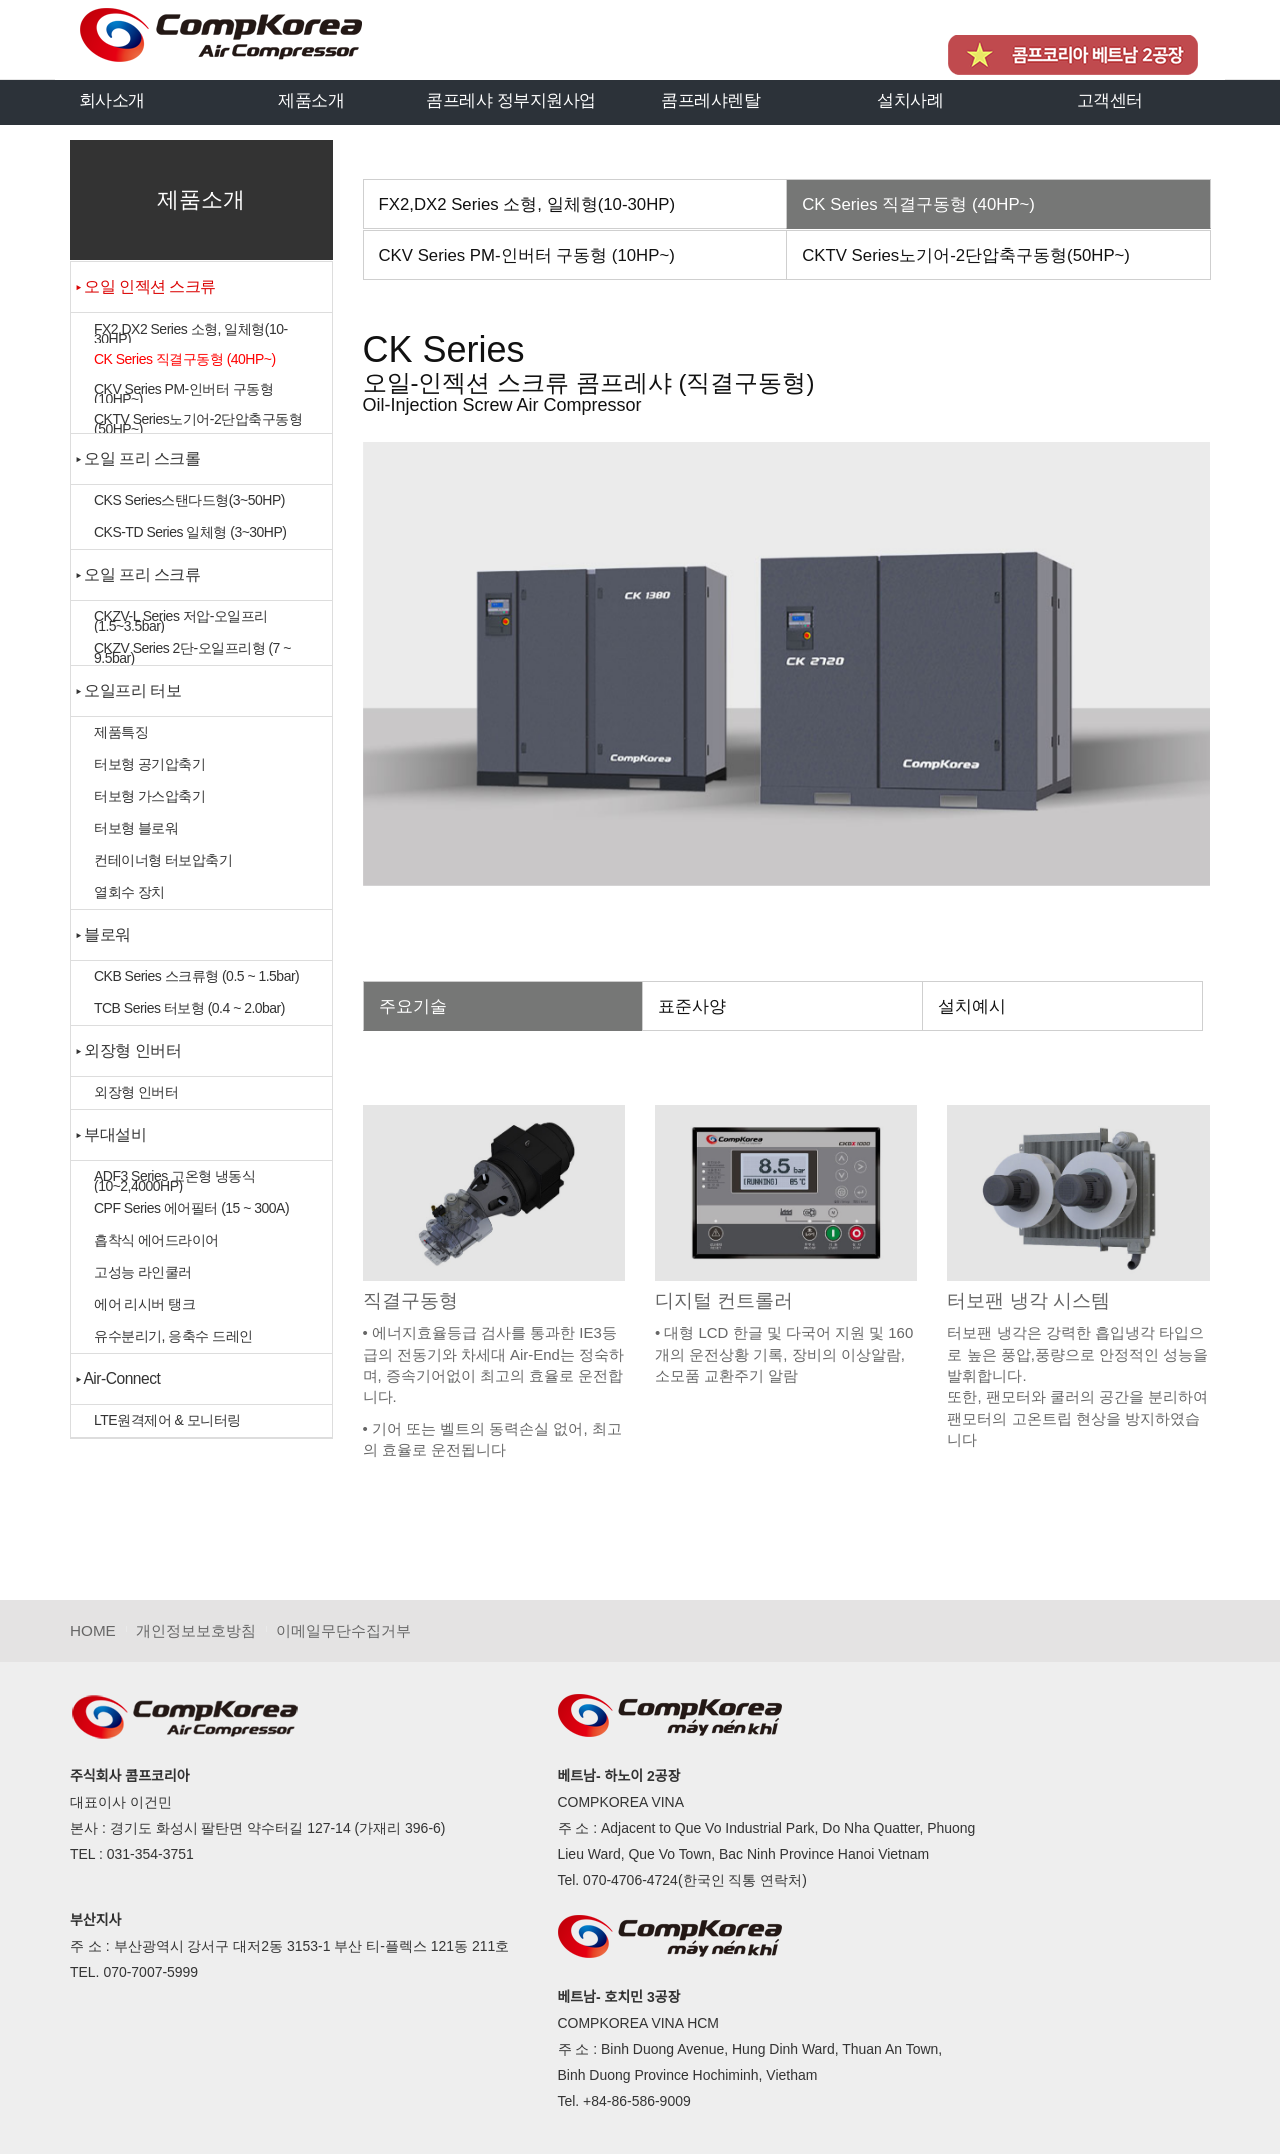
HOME (93, 1630)
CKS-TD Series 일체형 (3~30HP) (190, 532)
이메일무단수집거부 (343, 1630)
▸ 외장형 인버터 (128, 1050)
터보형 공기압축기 (149, 764)
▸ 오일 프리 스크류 (138, 574)
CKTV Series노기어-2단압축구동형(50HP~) (198, 422)
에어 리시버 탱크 (144, 1304)
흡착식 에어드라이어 (156, 1240)
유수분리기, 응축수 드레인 (173, 1336)
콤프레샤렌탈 (710, 100)
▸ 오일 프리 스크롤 (138, 458)
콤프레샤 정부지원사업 (510, 100)
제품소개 (311, 100)
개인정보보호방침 (196, 1630)
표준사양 (692, 1006)
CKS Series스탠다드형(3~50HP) (189, 500)
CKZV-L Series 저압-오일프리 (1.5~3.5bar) (181, 620)
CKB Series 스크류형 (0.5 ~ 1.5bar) (196, 976)
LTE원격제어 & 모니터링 (167, 1420)
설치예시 (972, 1006)
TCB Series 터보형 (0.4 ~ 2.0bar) (189, 1008)
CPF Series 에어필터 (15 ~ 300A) (191, 1208)
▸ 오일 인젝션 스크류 (146, 286)
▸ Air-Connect (118, 1378)
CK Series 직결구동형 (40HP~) (185, 359)
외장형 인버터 (136, 1092)
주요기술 (413, 1006)
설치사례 (910, 100)
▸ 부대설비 (111, 1134)
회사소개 (112, 100)
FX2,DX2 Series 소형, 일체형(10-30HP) (191, 332)
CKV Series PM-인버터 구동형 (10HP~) (183, 392)
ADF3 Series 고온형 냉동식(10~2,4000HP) (174, 1180)
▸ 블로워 (103, 934)
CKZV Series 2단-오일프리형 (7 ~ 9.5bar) (192, 652)
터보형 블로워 (136, 828)
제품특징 (121, 732)
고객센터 (1110, 100)
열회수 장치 (129, 892)
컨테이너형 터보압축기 (163, 860)
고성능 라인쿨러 (143, 1272)
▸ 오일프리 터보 (128, 690)
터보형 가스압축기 (149, 796)
